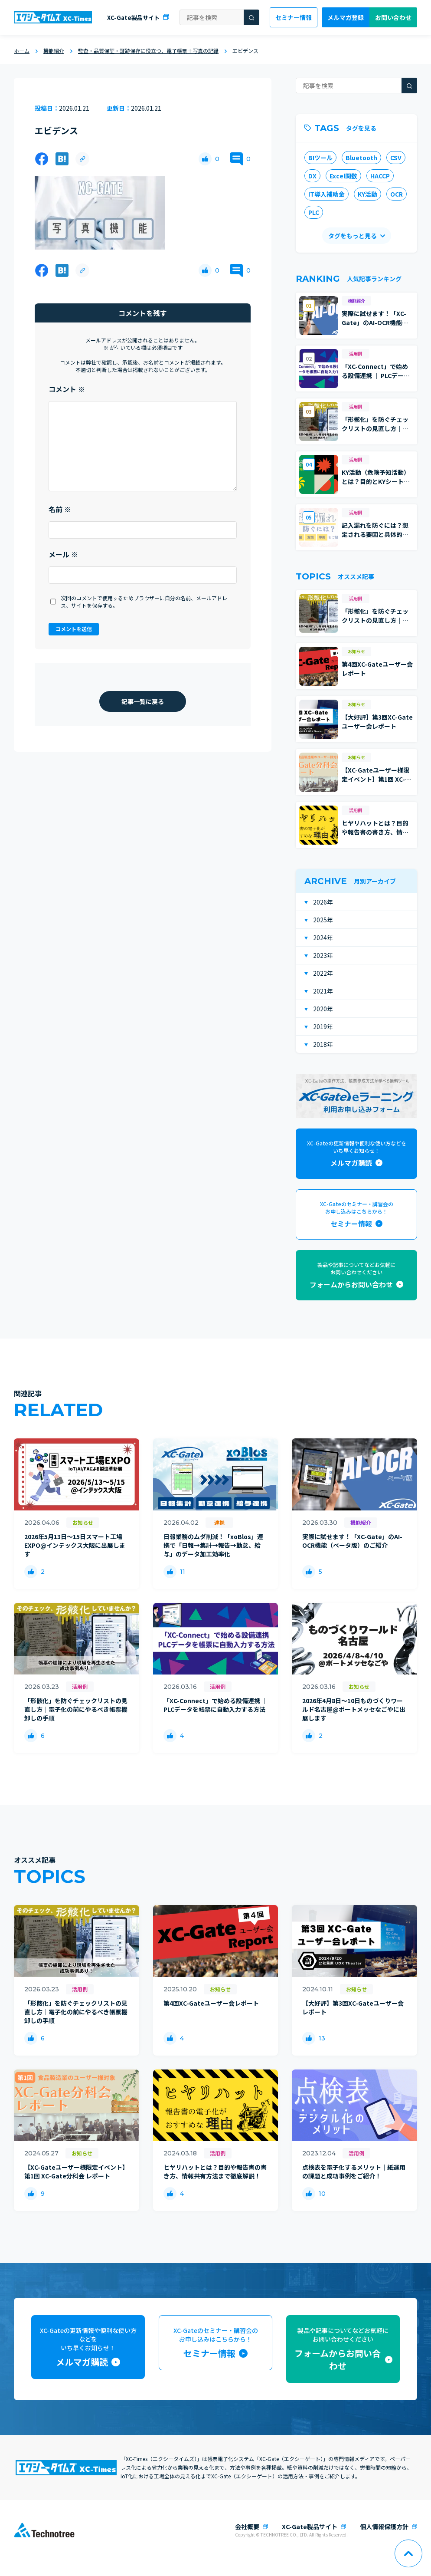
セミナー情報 (293, 17)
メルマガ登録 (345, 17)
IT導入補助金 (326, 194)
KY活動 (367, 194)
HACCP (380, 175)
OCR (396, 194)
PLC (313, 212)
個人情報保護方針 (384, 2526)
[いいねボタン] (205, 158)
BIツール (320, 157)
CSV (396, 157)
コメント (67, 389)
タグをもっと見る (352, 235)
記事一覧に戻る (142, 701)
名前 (60, 509)
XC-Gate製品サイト (133, 17)
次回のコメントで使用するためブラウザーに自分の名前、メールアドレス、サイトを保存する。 (144, 601)
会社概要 (247, 2526)
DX (312, 175)
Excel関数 (343, 175)
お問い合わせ (393, 17)
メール (63, 554)
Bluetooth (361, 157)
